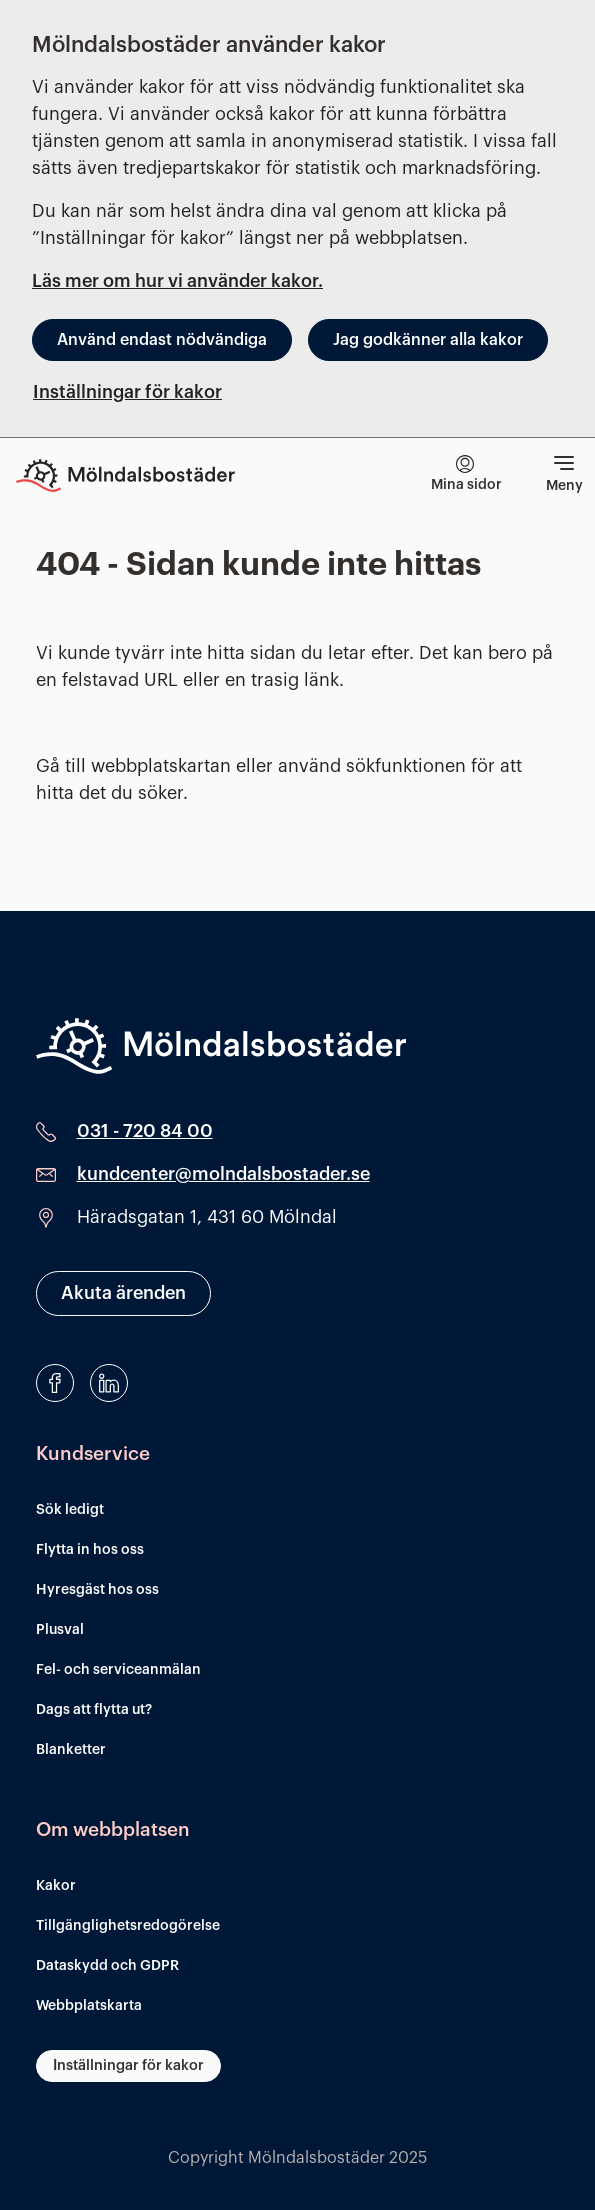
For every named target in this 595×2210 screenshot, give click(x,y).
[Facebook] (55, 1383)
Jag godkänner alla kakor (428, 340)
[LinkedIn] (109, 1383)
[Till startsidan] (140, 475)
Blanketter (71, 1750)
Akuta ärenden (123, 1293)
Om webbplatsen (113, 1829)
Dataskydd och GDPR (107, 1966)
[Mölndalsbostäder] (221, 1046)
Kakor (56, 1886)
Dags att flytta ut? (94, 1710)
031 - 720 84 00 (145, 1131)
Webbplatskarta (89, 2006)
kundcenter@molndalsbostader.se (223, 1174)
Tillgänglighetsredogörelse (128, 1926)
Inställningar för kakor (127, 392)
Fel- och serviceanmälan (118, 1670)
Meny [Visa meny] (564, 471)
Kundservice (93, 1453)
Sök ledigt (70, 1510)
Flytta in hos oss (90, 1550)
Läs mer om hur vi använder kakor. (177, 281)
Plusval (60, 1630)
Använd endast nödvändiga (162, 340)
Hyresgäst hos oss (97, 1590)
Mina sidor (466, 473)
